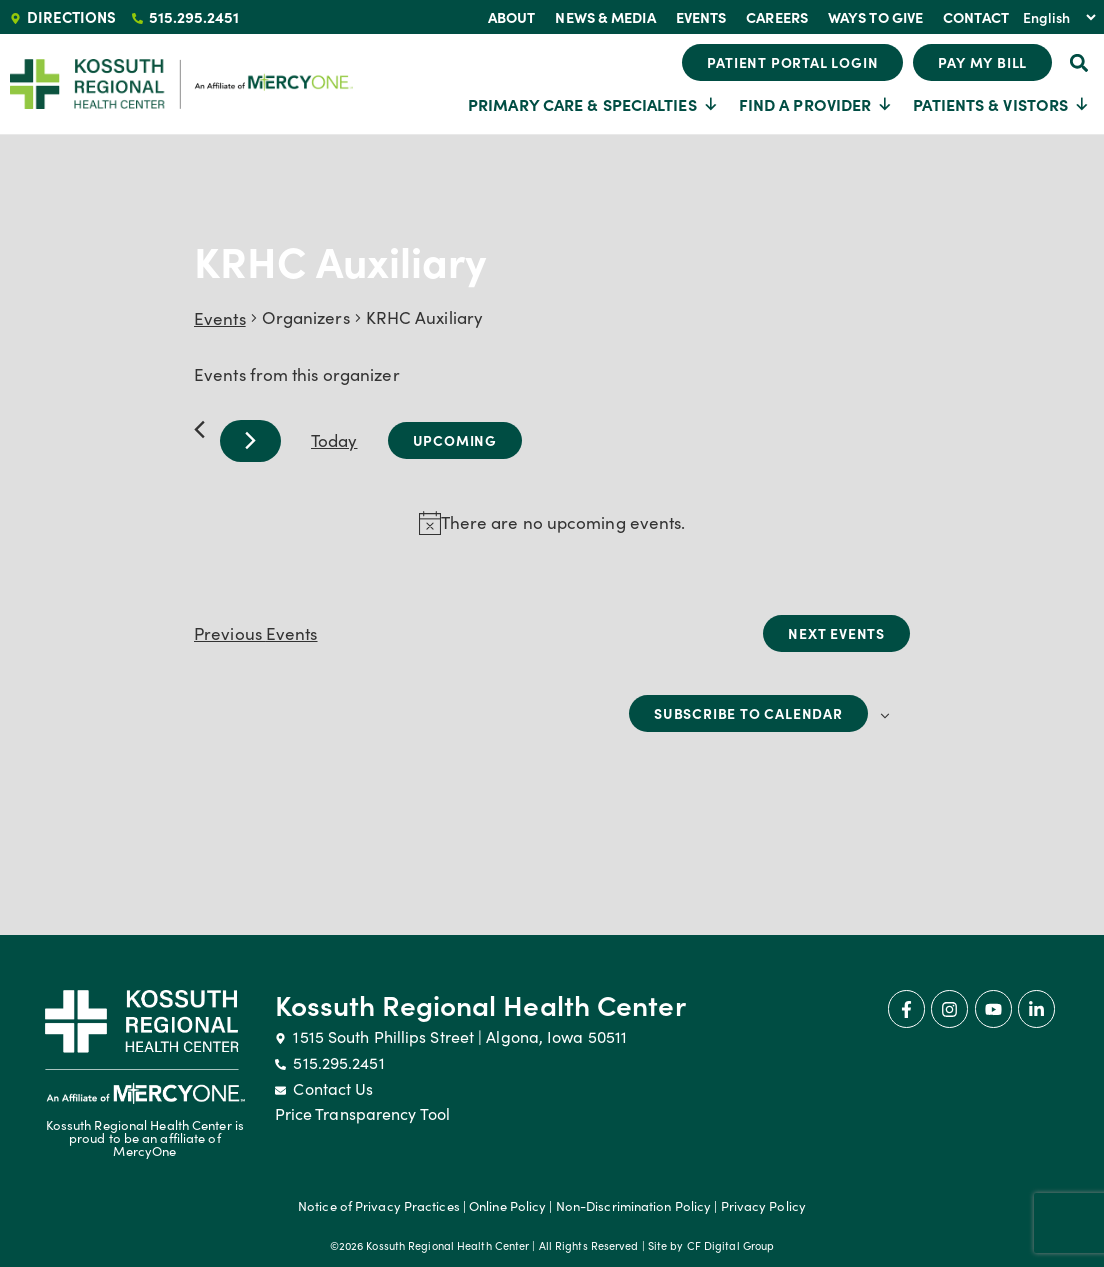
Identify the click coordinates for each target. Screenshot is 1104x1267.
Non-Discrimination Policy (634, 1206)
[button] (1078, 62)
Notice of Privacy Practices (379, 1206)
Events (701, 17)
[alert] (563, 523)
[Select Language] (1059, 17)
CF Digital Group (731, 1245)
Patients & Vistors (1001, 104)
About (512, 17)
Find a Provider (816, 104)
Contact (976, 17)
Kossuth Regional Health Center (480, 1004)
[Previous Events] (199, 429)
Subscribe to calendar (748, 713)
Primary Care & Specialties (593, 104)
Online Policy (507, 1206)
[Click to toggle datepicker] (455, 440)
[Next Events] (250, 441)
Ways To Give (875, 17)
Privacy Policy (763, 1206)
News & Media (605, 17)
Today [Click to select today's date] (334, 440)
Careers (777, 17)
